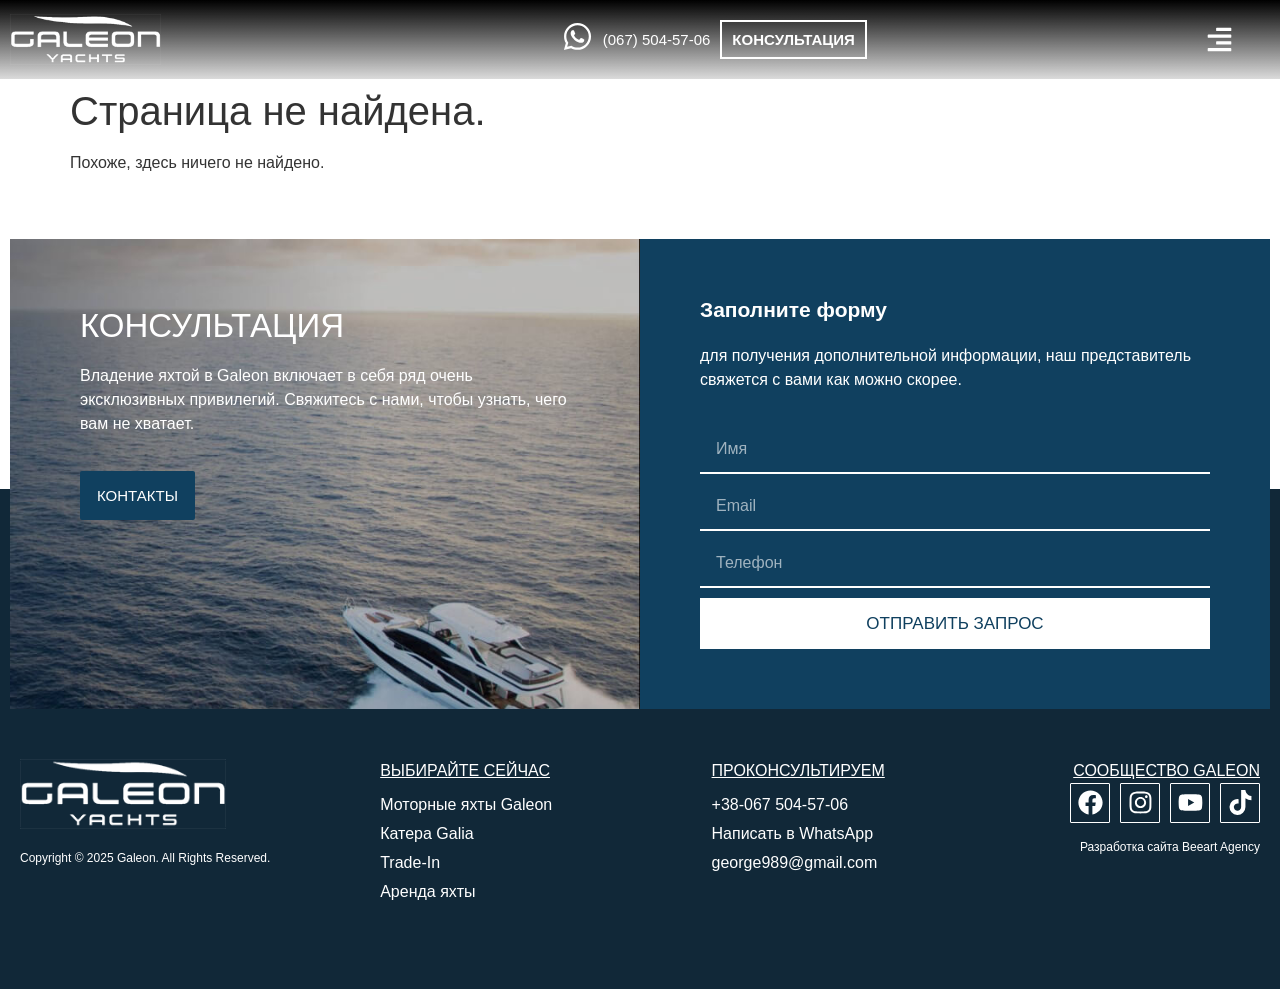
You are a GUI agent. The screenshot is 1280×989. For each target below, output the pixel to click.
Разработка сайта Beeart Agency (1170, 847)
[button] (1219, 39)
